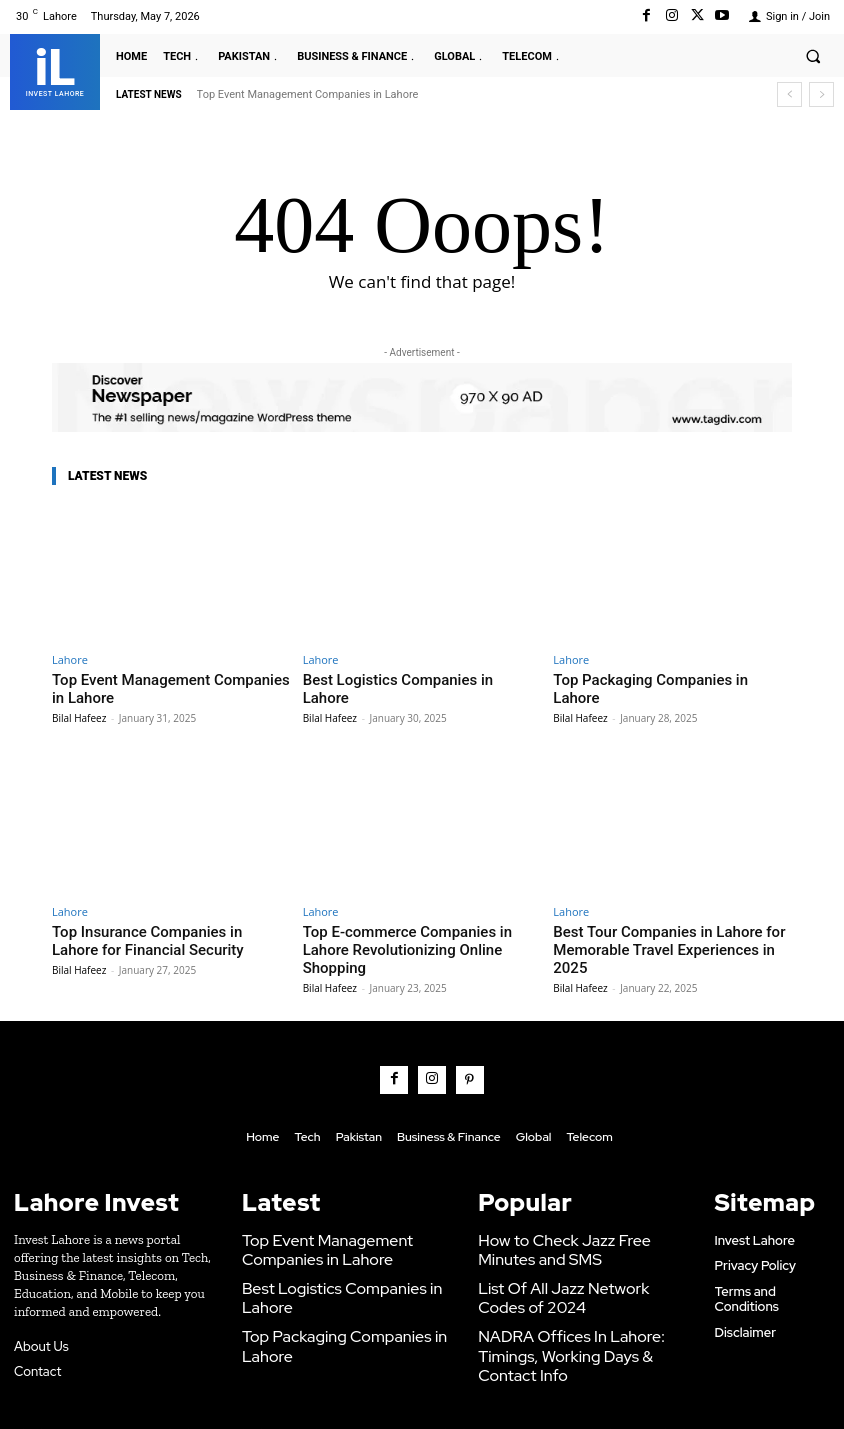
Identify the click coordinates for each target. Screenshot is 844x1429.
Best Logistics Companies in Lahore (407, 678)
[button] (813, 56)
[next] (821, 94)
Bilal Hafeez (79, 713)
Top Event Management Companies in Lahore (308, 94)
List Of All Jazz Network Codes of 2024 (575, 1252)
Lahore (70, 659)
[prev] (789, 94)
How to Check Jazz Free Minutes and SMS (572, 1208)
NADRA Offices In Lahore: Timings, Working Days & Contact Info (579, 1296)
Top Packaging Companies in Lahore (659, 678)
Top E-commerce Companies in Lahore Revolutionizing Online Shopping (415, 933)
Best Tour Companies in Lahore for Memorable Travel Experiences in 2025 (665, 933)
